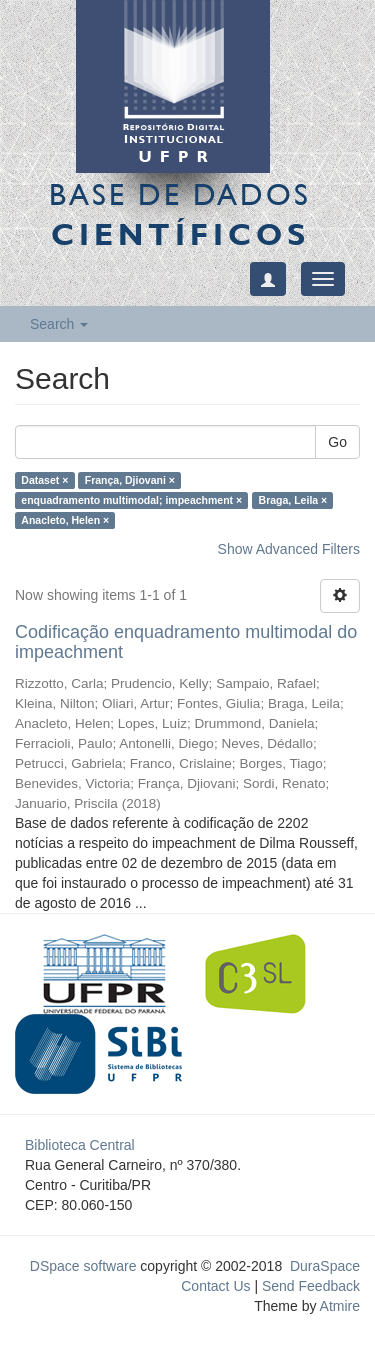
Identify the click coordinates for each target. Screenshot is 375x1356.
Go (337, 442)
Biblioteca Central (80, 1145)
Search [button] (59, 324)
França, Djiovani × (130, 480)
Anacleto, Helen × (65, 520)
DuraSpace (325, 1266)
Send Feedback (311, 1286)
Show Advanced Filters (289, 549)
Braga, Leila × (293, 500)
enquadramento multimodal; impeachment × (131, 500)
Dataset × (44, 480)
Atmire (338, 1306)
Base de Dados (180, 214)
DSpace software (83, 1266)
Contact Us (215, 1286)
